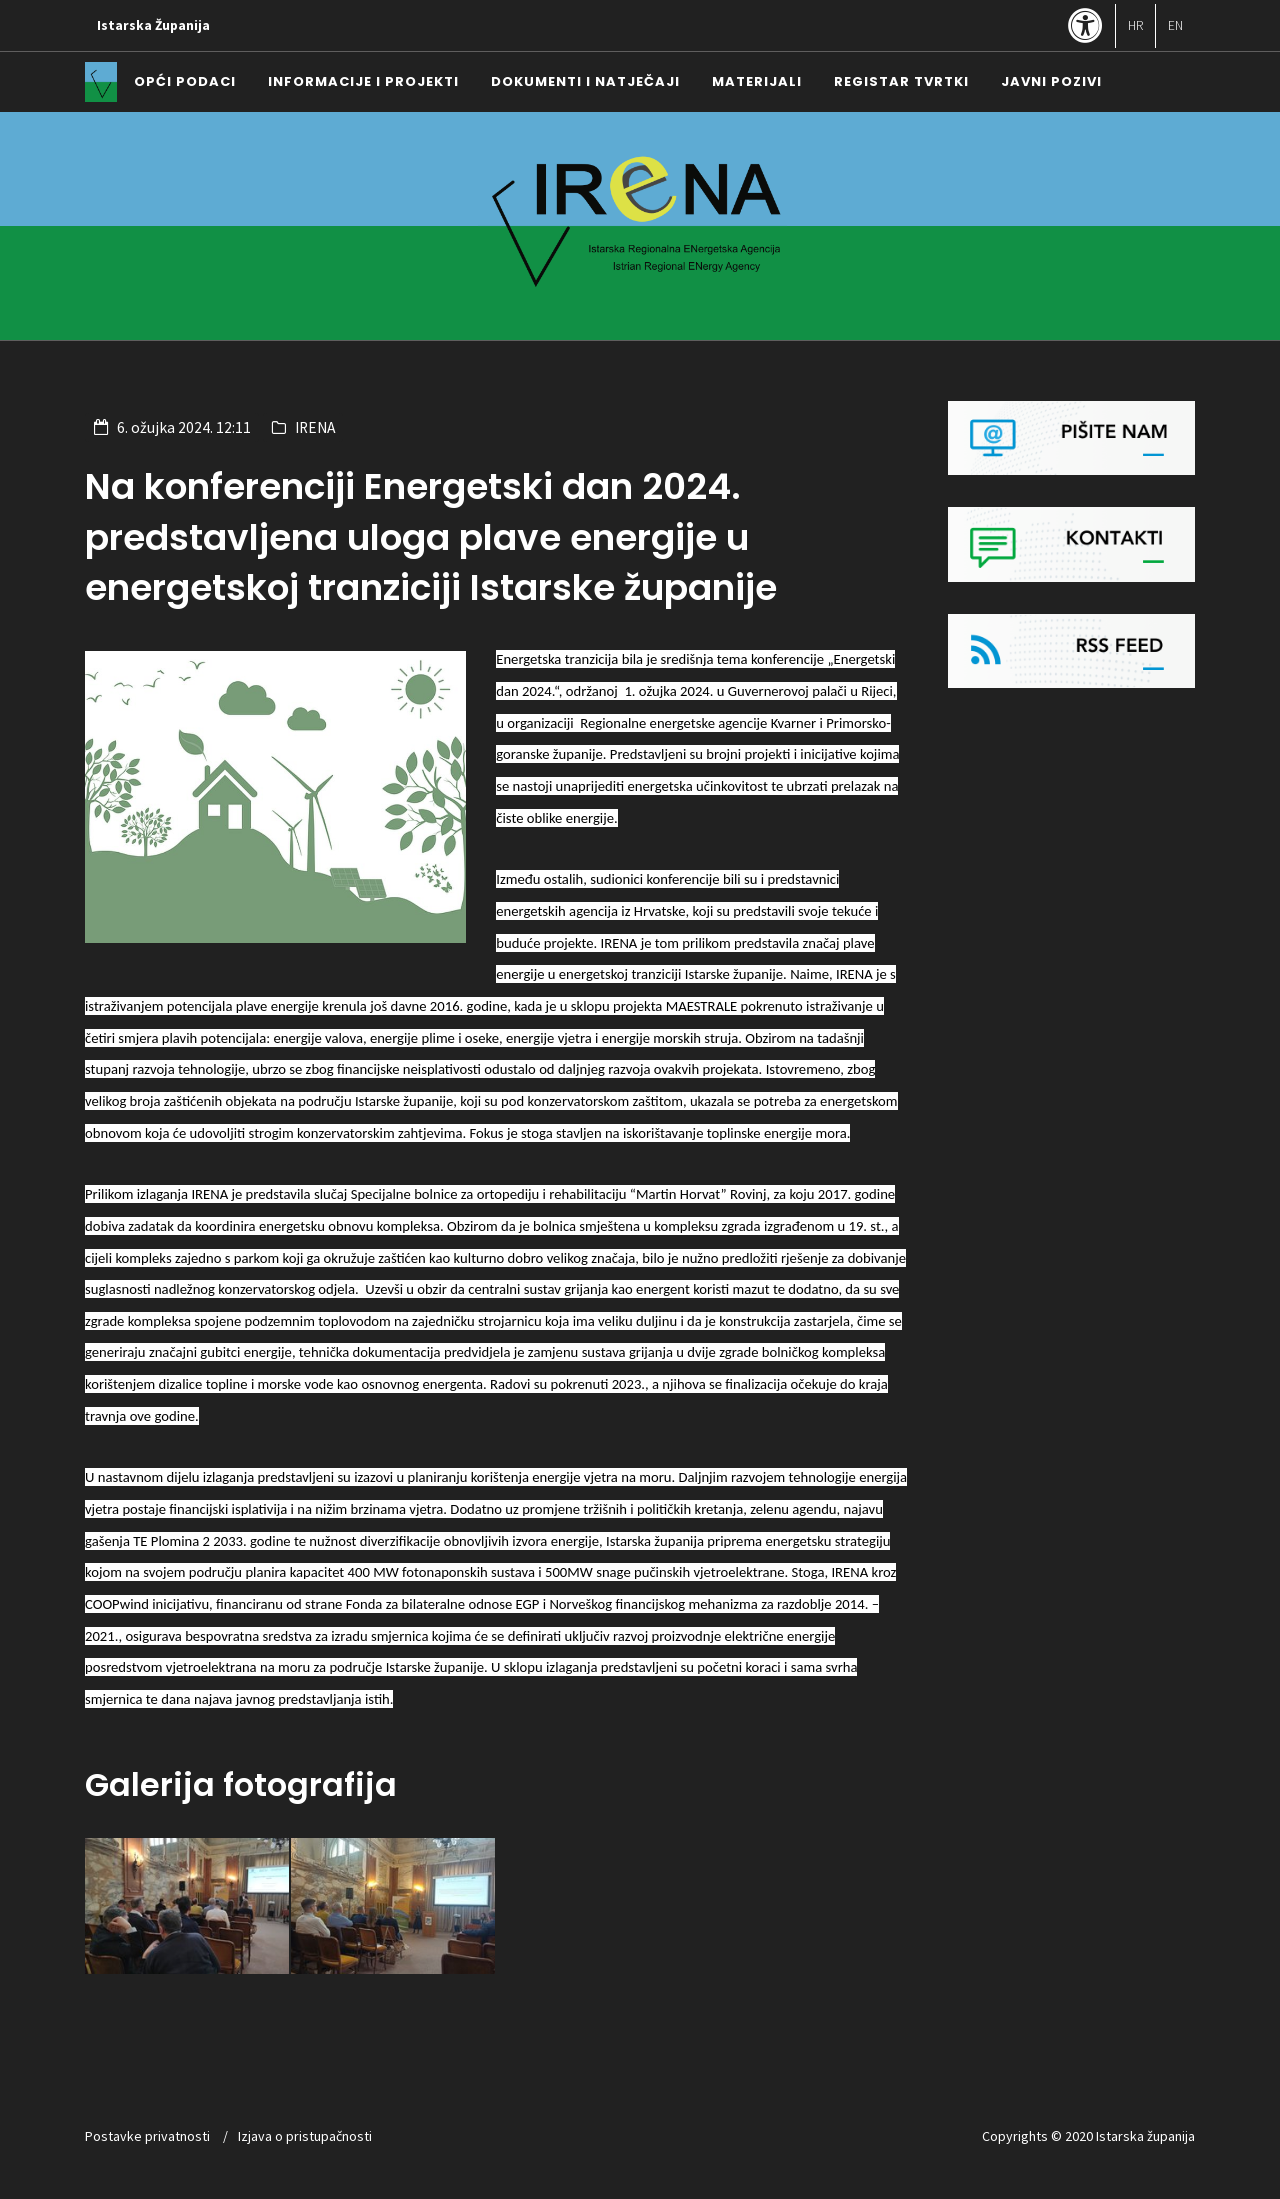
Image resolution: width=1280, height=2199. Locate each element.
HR (1135, 25)
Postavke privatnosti (147, 2136)
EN (1175, 25)
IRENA (315, 427)
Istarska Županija (153, 25)
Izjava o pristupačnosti (305, 2136)
